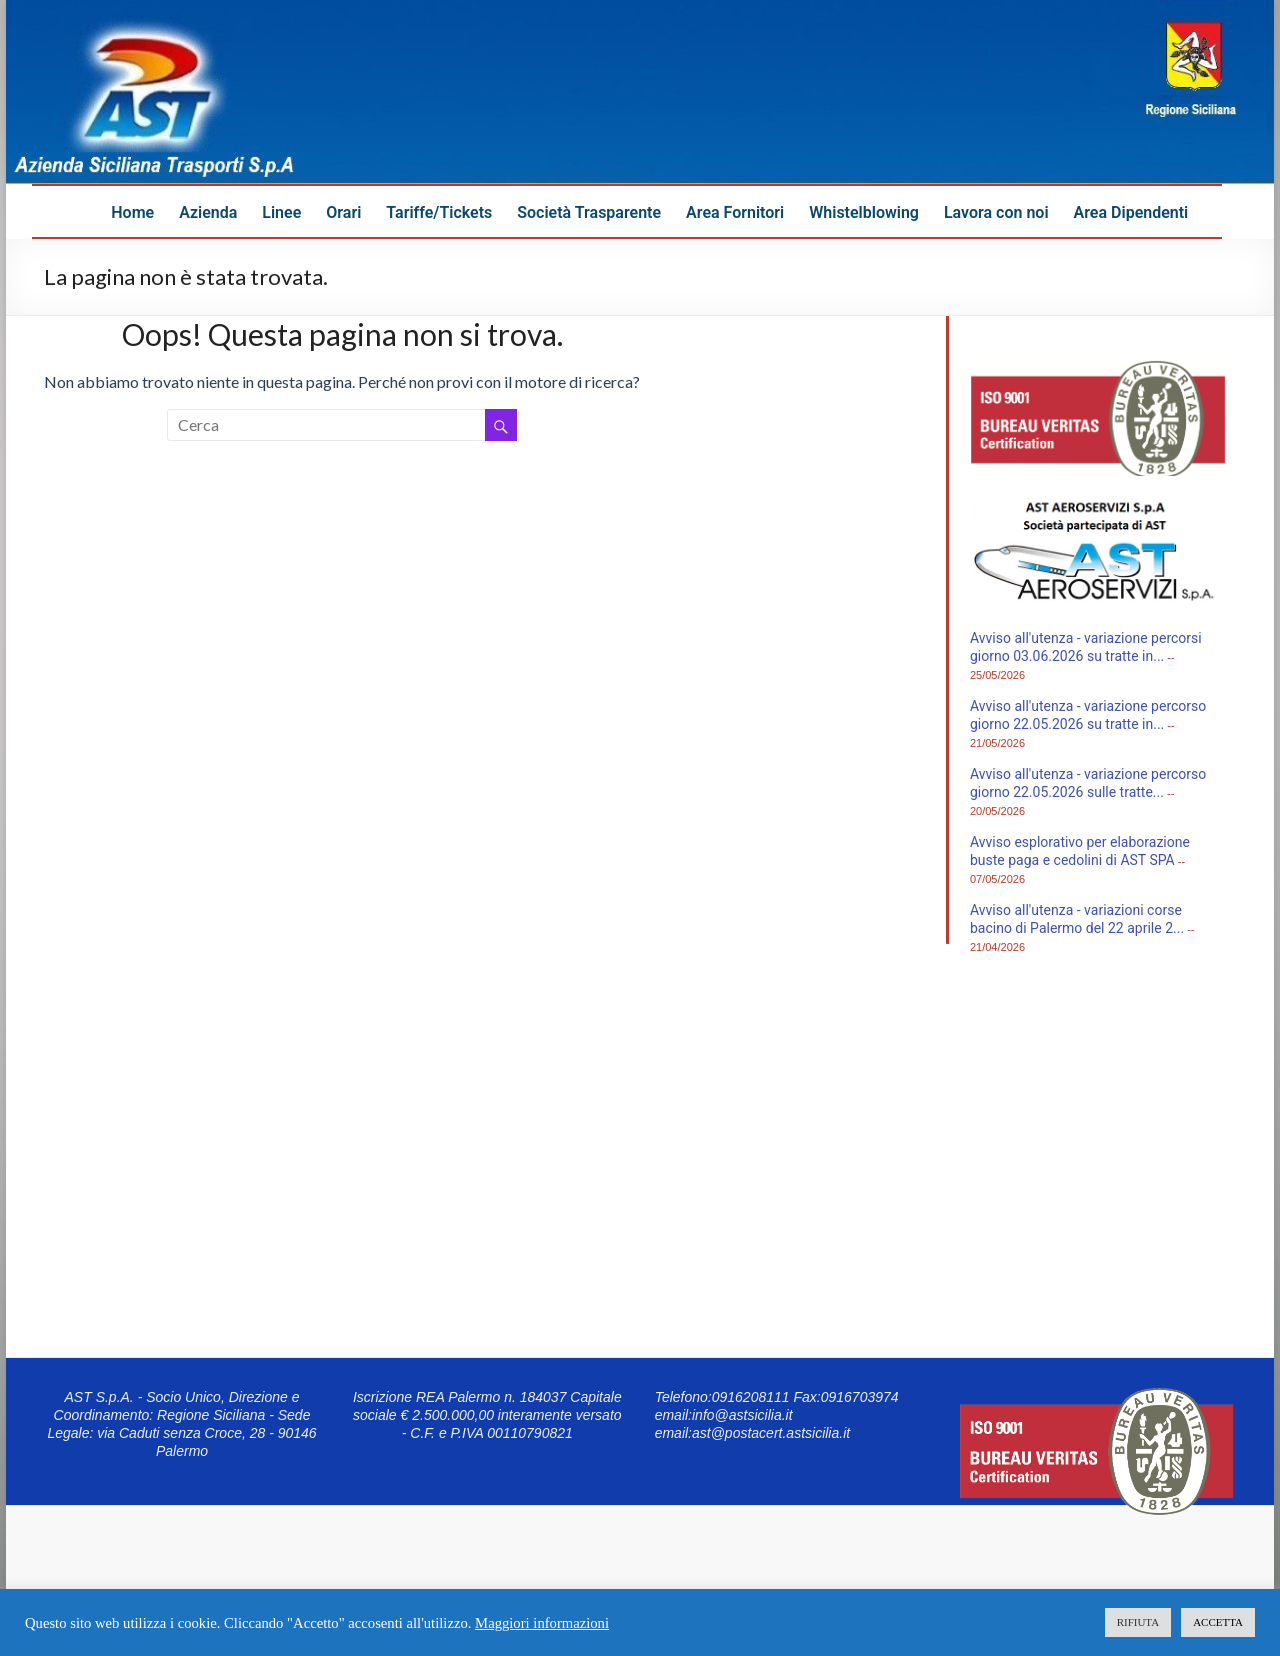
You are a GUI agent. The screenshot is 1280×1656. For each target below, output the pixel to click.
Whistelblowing (864, 212)
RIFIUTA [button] (1138, 1622)
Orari (343, 212)
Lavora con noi (996, 212)
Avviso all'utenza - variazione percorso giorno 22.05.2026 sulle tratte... (1088, 783)
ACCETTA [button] (1218, 1622)
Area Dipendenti (1131, 212)
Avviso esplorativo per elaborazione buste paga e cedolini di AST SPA (1080, 851)
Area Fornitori (735, 212)
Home (132, 212)
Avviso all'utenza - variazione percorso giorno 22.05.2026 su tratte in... (1088, 715)
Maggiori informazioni (542, 1623)
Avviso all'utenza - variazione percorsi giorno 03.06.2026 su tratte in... (1086, 647)
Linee (281, 212)
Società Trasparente (589, 212)
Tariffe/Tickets (439, 212)
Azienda (208, 212)
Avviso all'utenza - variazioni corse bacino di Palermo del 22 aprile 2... (1077, 919)
